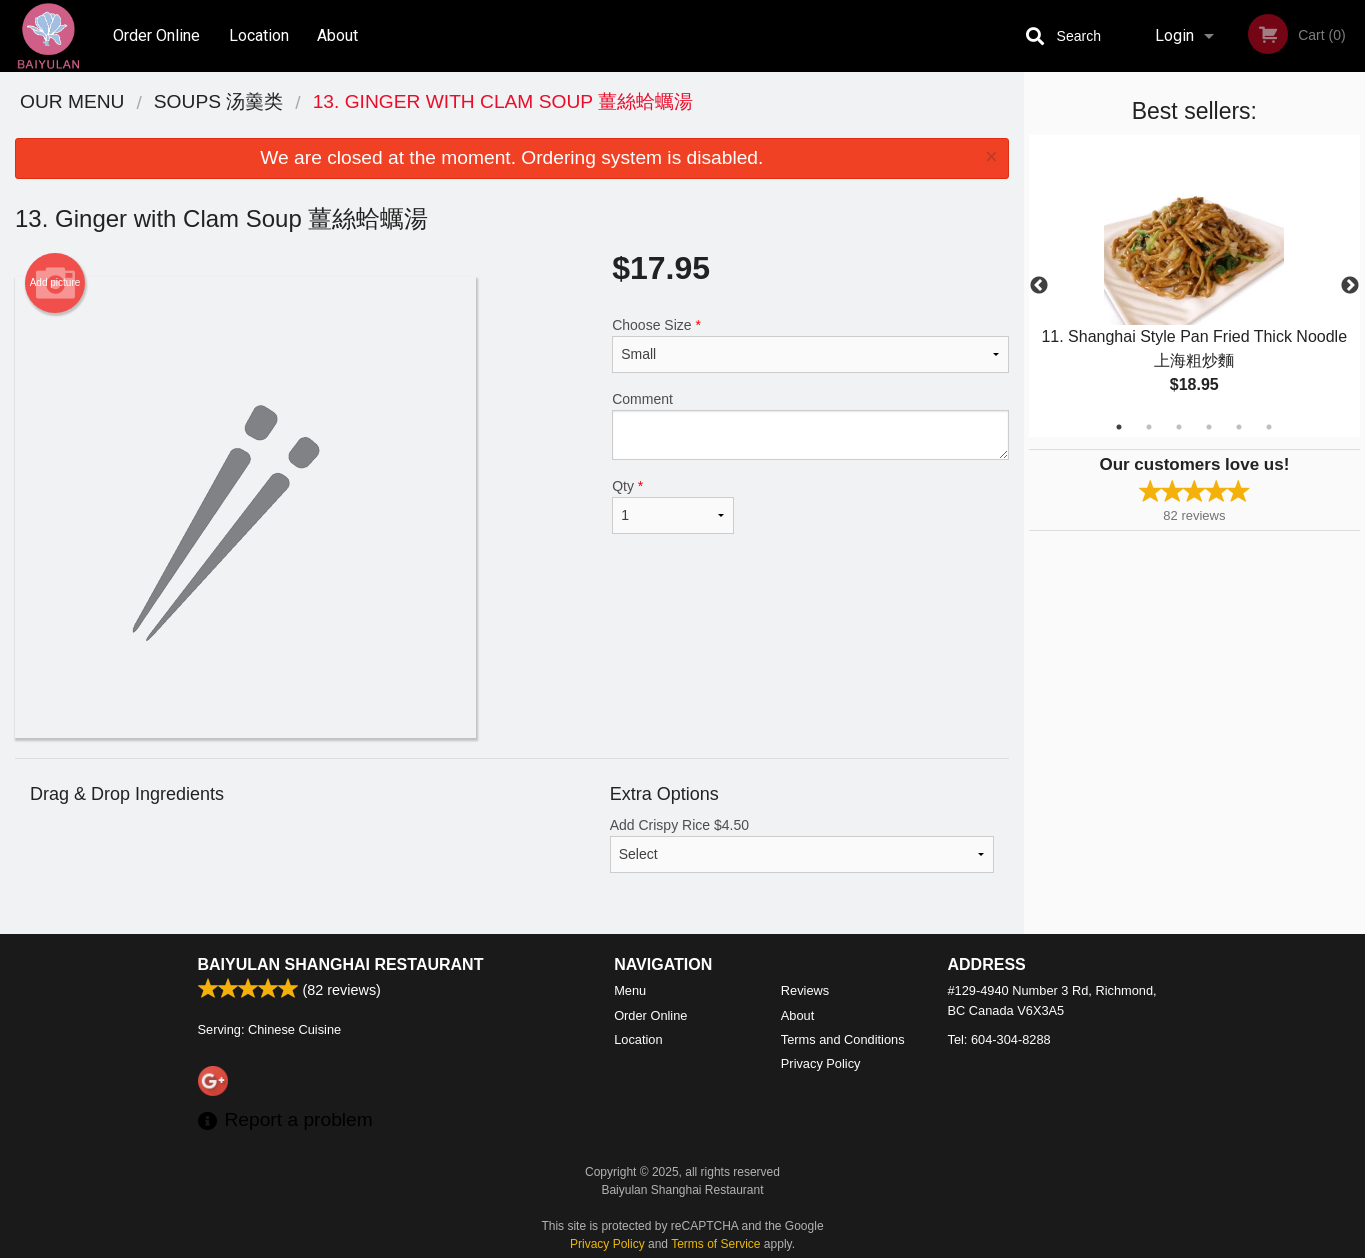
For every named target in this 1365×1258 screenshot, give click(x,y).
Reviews (805, 990)
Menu (630, 990)
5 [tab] (1239, 427)
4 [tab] (1209, 427)
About (337, 35)
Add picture (55, 283)
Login (1174, 35)
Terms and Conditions (843, 1039)
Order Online (156, 35)
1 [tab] (1119, 427)
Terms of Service (715, 1244)
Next (1350, 286)
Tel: (999, 1039)
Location (259, 35)
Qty (673, 506)
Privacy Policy (821, 1063)
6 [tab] (1269, 427)
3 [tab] (1179, 427)
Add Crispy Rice (802, 845)
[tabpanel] (1194, 286)
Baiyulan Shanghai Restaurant (341, 964)
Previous (1039, 286)
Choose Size (810, 345)
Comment (810, 425)
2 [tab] (1149, 427)
